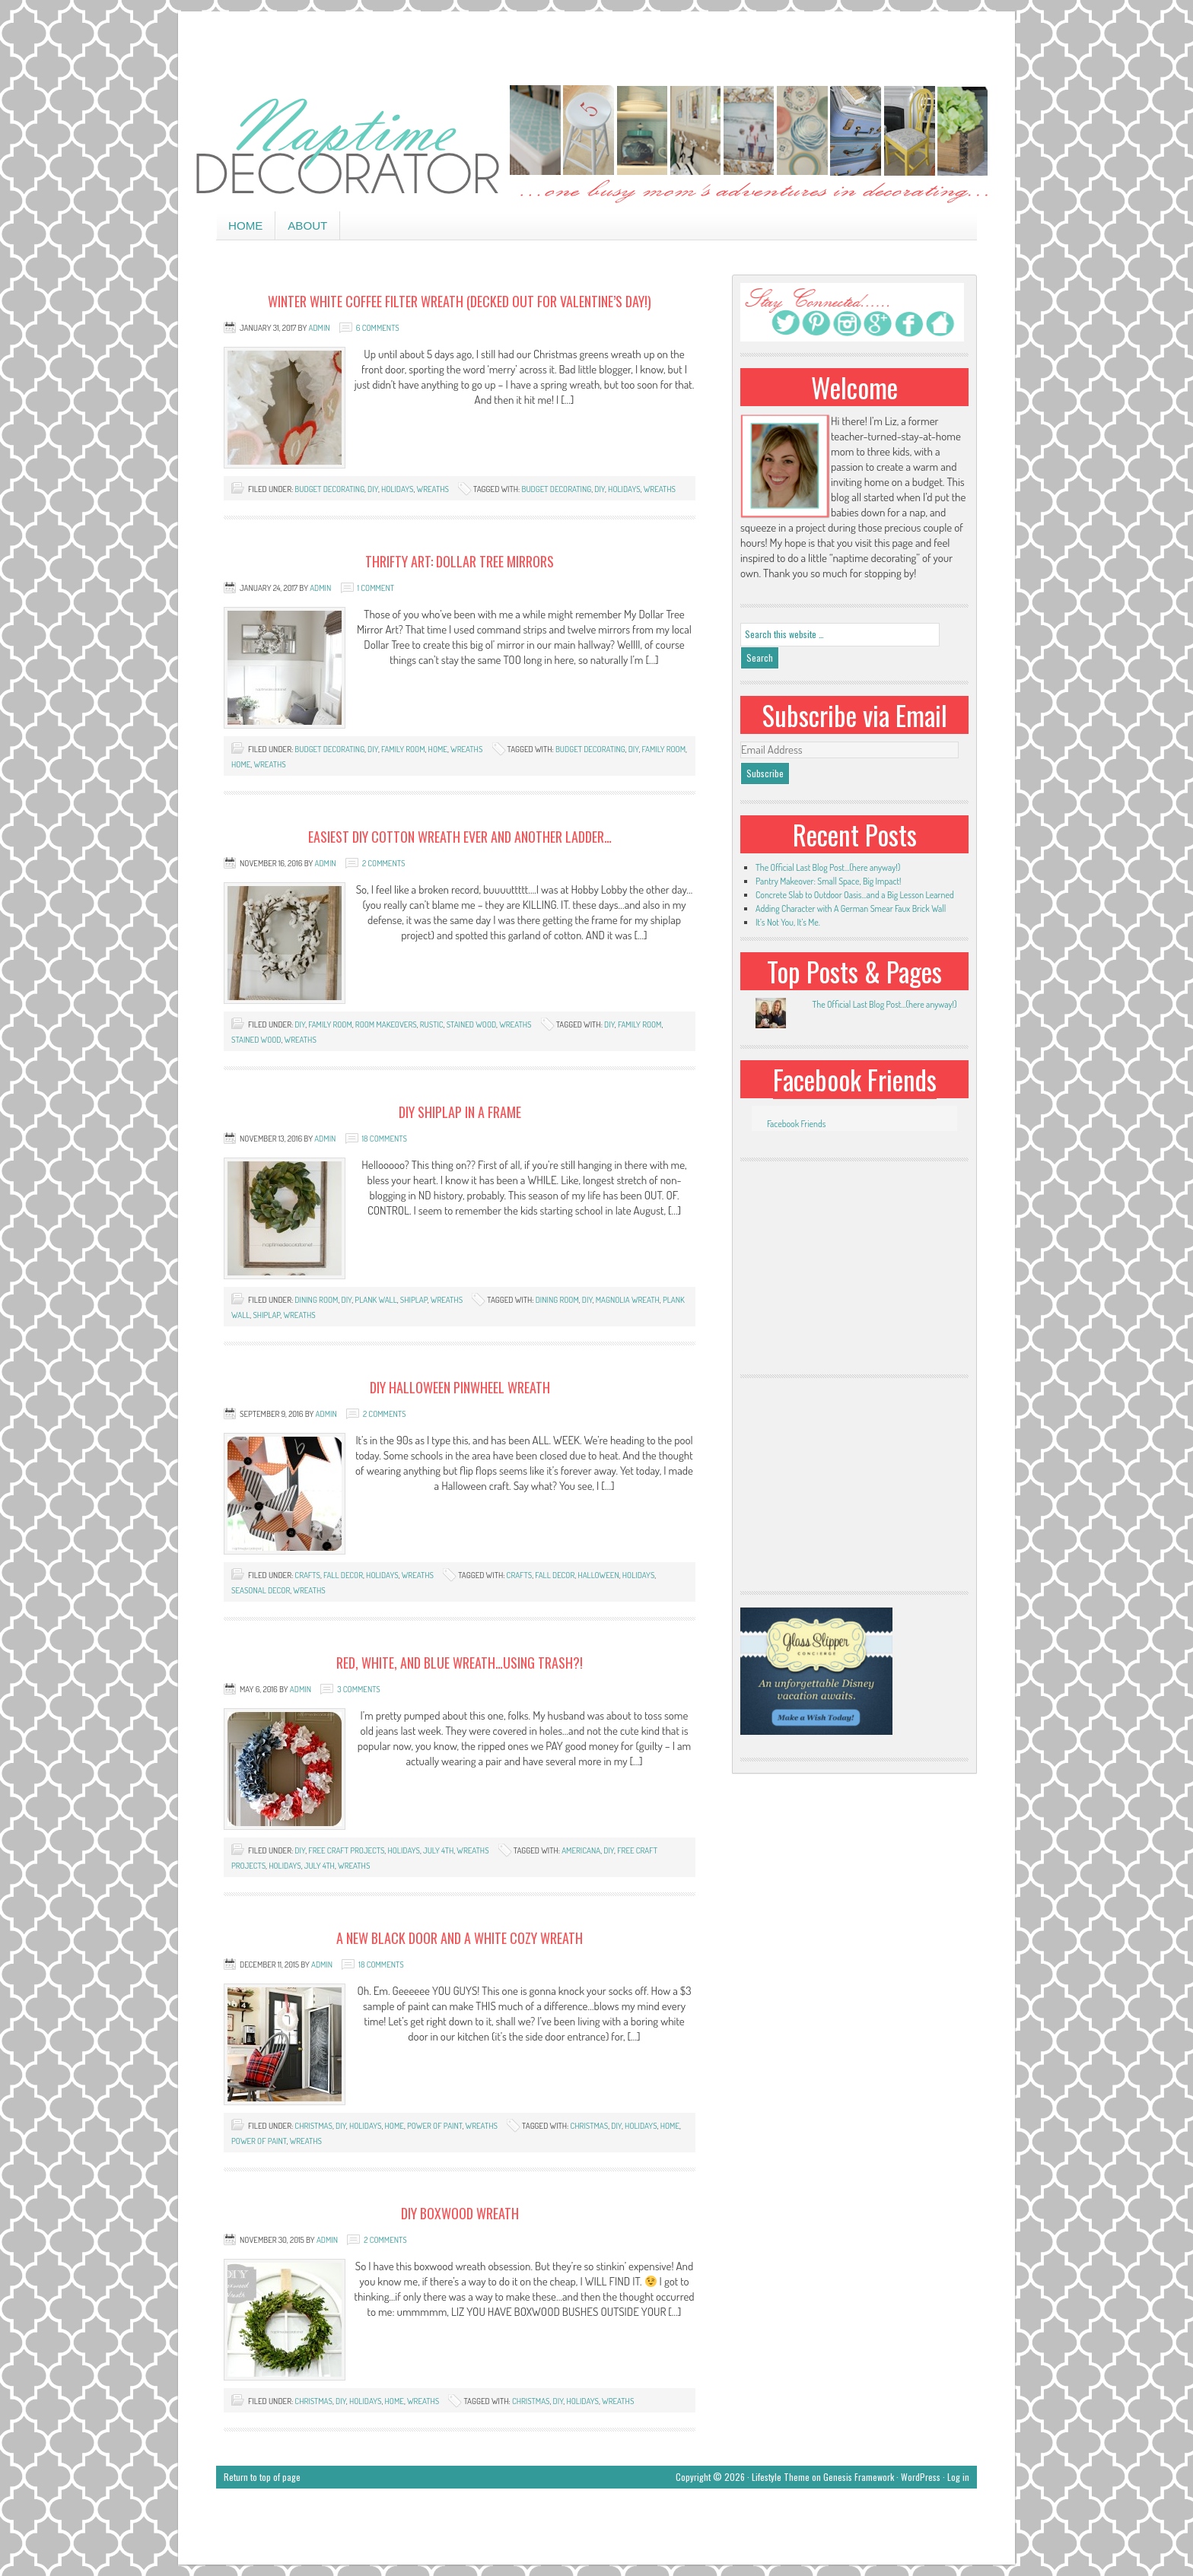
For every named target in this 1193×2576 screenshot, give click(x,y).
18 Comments (384, 1138)
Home (245, 225)
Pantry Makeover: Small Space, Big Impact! (828, 881)
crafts (307, 1575)
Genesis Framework (858, 2476)
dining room (316, 1299)
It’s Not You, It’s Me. (788, 922)
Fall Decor (554, 1575)
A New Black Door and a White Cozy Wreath (459, 1938)
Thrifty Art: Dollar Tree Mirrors (459, 561)
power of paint (435, 2125)
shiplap (414, 1299)
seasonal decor (260, 1590)
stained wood (471, 1024)
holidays (397, 489)
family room (403, 749)
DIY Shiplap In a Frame (460, 1112)
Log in (958, 2476)
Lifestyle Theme (781, 2476)
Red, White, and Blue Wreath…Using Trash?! (459, 1662)
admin (318, 327)
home (437, 749)
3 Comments (358, 1689)
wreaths (433, 489)
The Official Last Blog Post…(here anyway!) (828, 867)
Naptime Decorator (596, 145)
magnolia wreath (628, 1299)
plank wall (375, 1299)
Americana (581, 1850)
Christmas (313, 2125)
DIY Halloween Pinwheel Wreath (460, 1387)
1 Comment (376, 588)
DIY (372, 489)
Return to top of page (262, 2476)
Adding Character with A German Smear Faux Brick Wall (851, 908)
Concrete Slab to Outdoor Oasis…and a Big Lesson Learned (855, 894)
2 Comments (383, 863)
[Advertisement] (596, 45)
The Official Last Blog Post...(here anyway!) (884, 1004)
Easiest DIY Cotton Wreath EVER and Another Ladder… (460, 836)
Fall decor (343, 1575)
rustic (432, 1024)
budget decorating (329, 489)
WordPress (920, 2476)
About (307, 225)
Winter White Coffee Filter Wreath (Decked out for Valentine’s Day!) (459, 301)
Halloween (598, 1575)
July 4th (438, 1850)
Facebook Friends (855, 1079)
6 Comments (377, 327)
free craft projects (346, 1850)
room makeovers (386, 1024)
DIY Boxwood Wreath (460, 2213)
